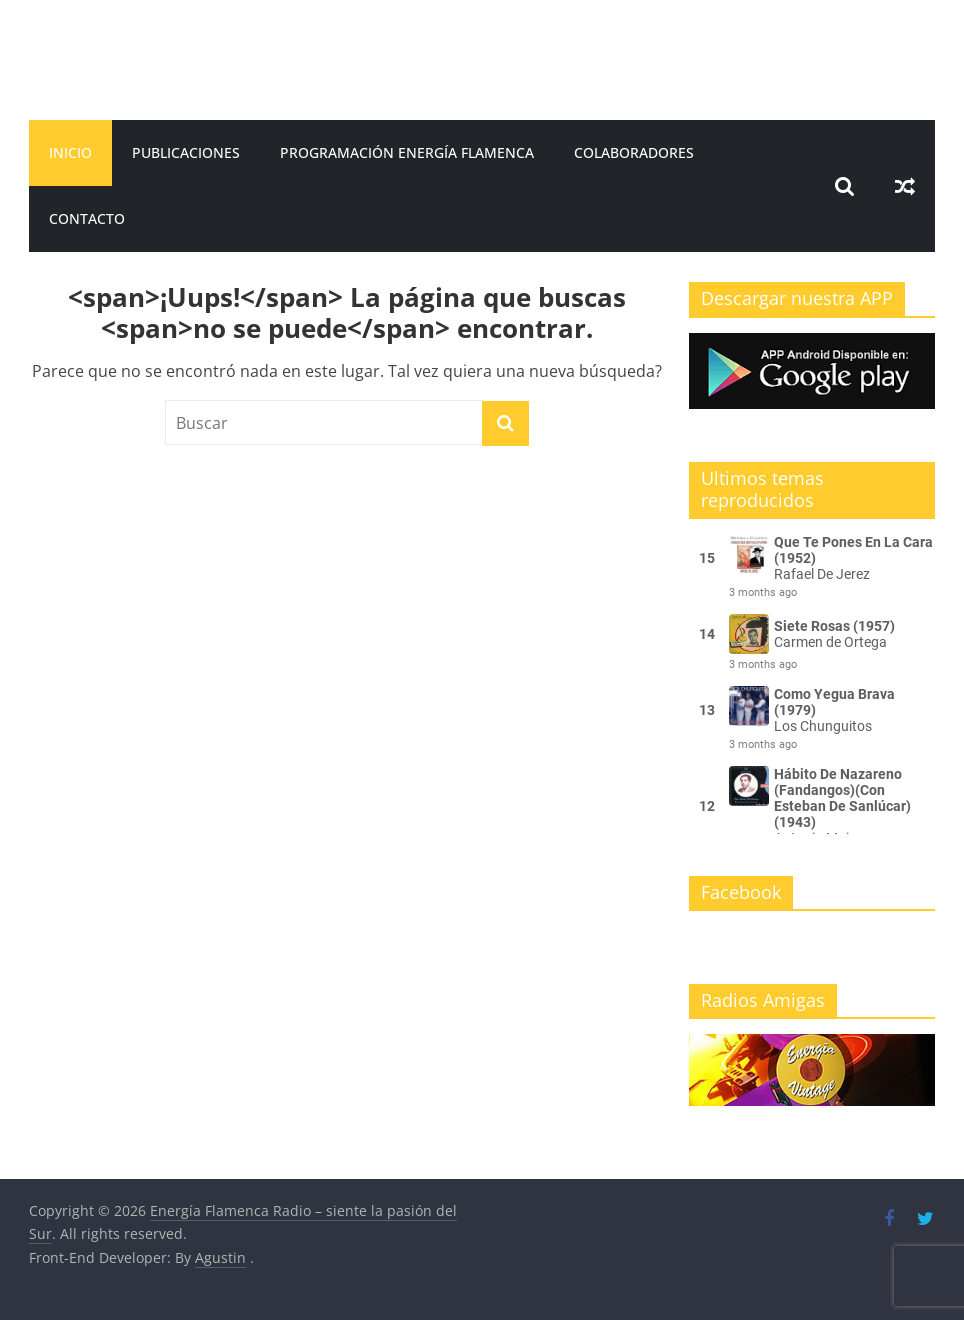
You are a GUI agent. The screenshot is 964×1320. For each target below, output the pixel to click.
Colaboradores (634, 152)
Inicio (70, 152)
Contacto (87, 218)
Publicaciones (186, 152)
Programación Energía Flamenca (407, 152)
